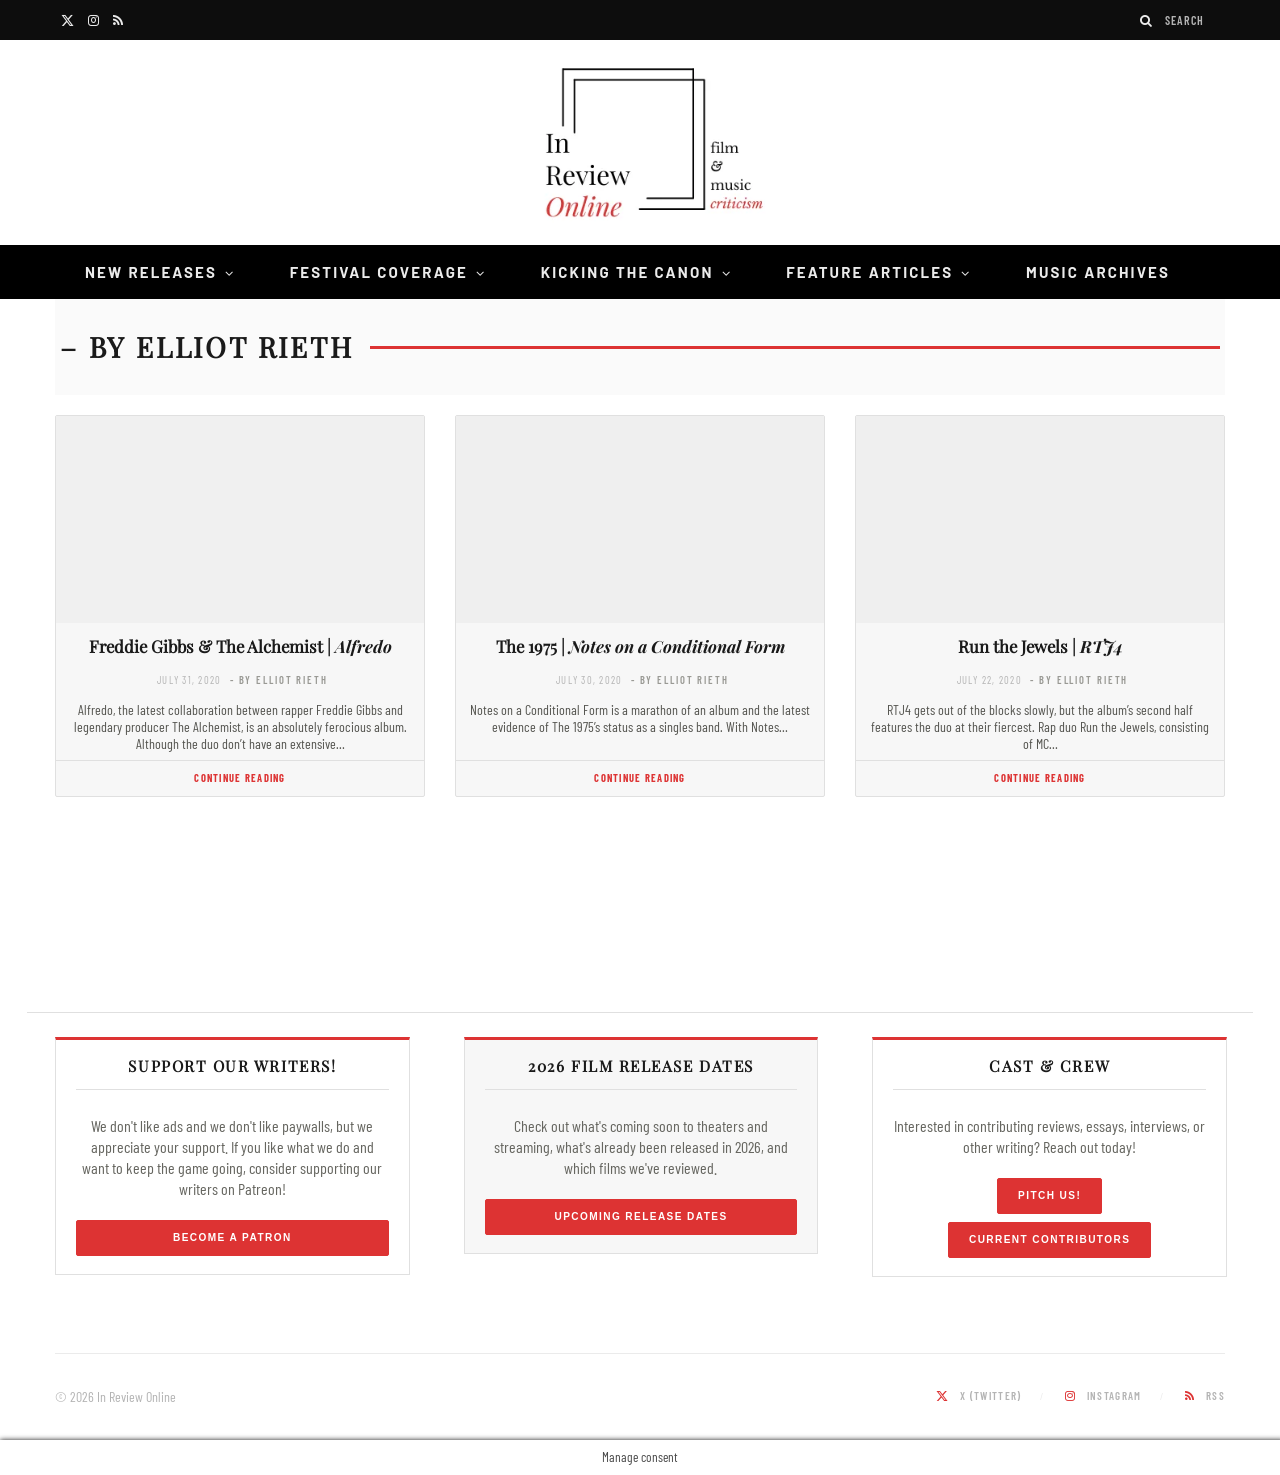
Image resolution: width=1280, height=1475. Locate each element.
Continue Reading (239, 777)
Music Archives (1098, 272)
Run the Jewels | (1040, 646)
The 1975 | (640, 646)
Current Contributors (1049, 1239)
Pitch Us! (1049, 1195)
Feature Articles (869, 272)
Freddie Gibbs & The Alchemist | (240, 646)
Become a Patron (232, 1237)
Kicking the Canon (627, 272)
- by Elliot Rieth (279, 679)
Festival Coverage (379, 272)
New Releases (151, 272)
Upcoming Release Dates (640, 1216)
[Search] (1147, 20)
